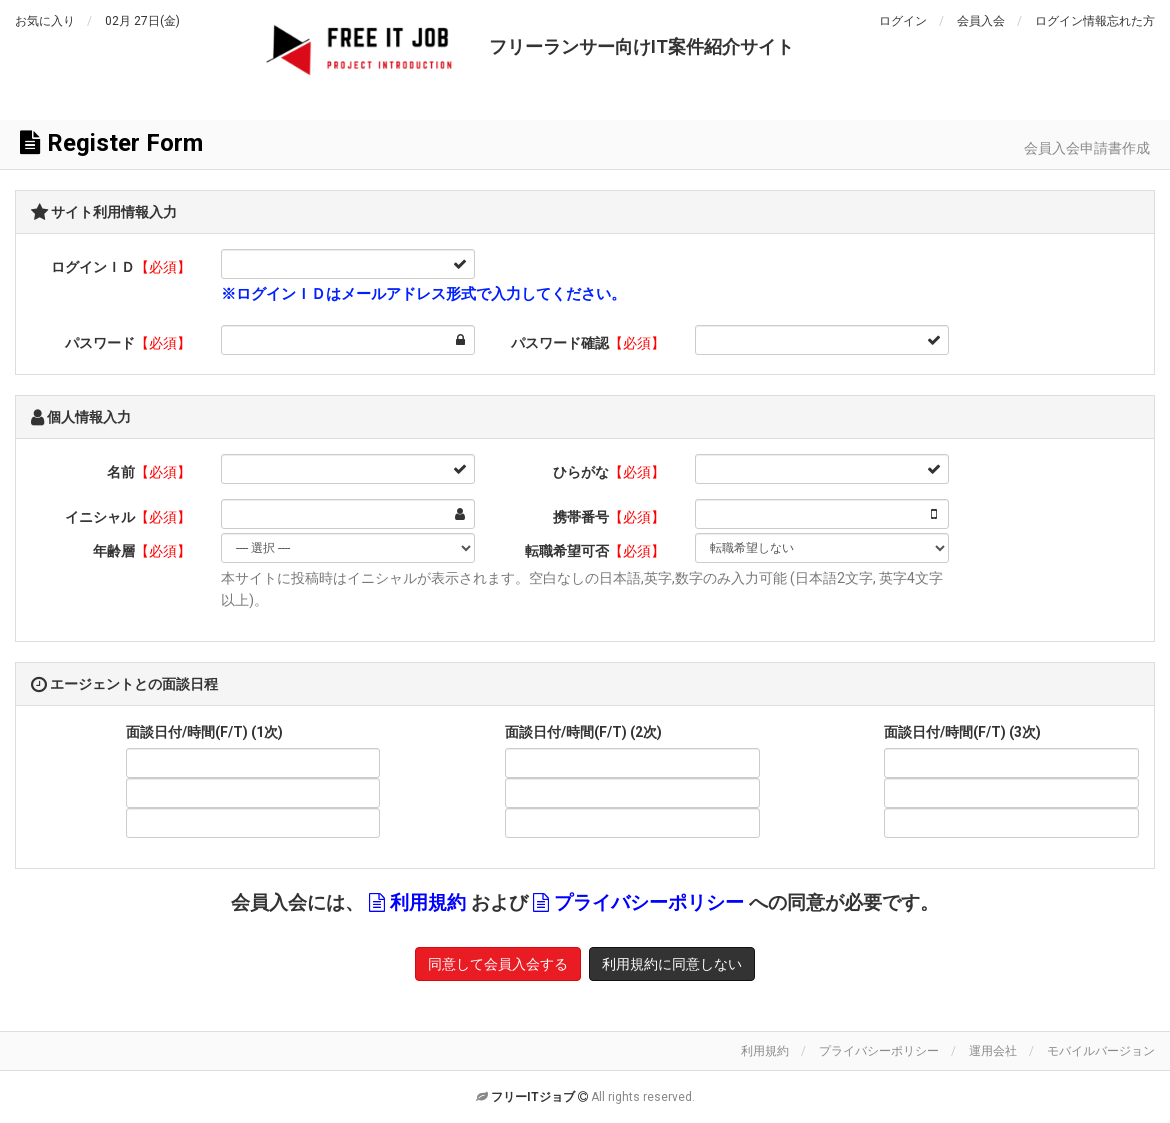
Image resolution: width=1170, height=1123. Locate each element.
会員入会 (981, 21)
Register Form (111, 143)
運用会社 (993, 1051)
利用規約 (428, 903)
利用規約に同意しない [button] (672, 964)
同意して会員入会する (498, 964)
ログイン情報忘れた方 (1095, 21)
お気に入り (45, 21)
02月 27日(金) (142, 21)
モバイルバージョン (1101, 1051)
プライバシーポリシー (649, 903)
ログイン (903, 21)
